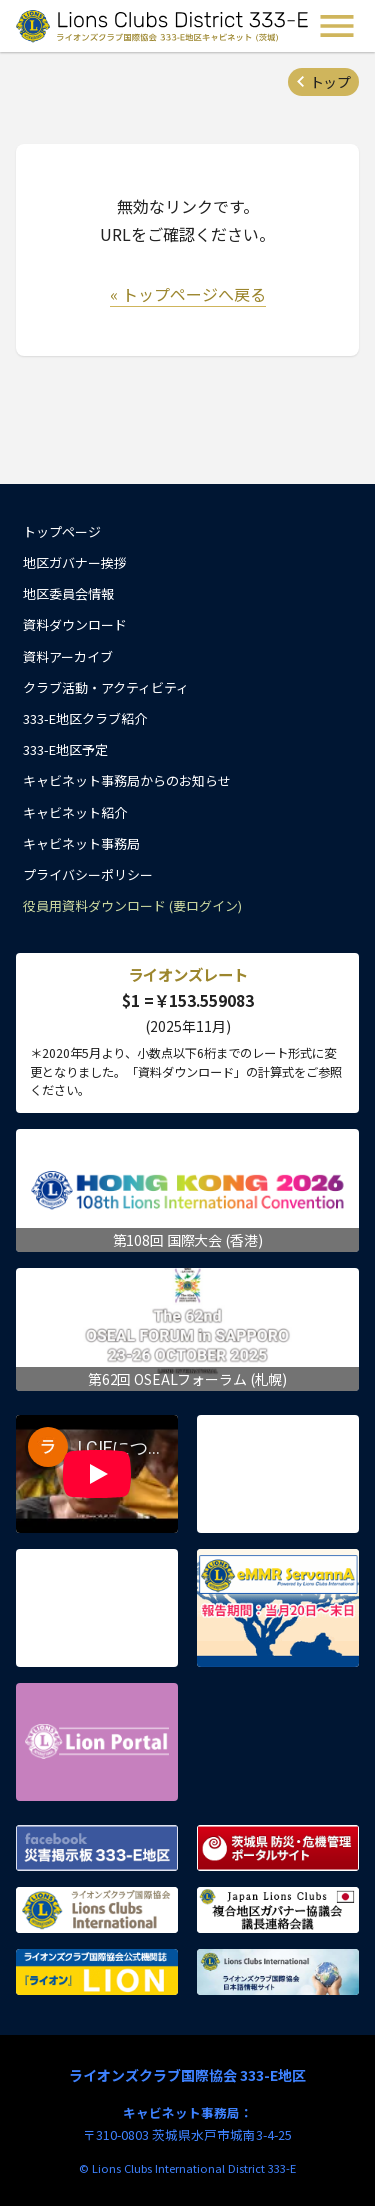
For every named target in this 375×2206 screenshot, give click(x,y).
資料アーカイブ (68, 656)
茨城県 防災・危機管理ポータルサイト (278, 1848)
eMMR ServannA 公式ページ (278, 1608)
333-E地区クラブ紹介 (85, 718)
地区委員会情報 (68, 593)
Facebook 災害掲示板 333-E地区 (97, 1848)
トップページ (62, 531)
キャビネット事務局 (81, 843)
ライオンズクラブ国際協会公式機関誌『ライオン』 (97, 1972)
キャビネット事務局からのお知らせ (127, 780)
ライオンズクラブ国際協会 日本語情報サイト (278, 1972)
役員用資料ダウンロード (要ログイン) (132, 905)
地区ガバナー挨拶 (75, 562)
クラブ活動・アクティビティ (106, 687)
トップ (330, 82)
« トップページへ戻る (188, 294)
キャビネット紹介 (75, 812)
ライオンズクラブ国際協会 (97, 1910)
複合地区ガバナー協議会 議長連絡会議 (278, 1910)
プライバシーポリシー (88, 874)
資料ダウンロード (75, 624)
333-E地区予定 (65, 749)
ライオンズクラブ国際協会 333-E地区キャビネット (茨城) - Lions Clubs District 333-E (164, 26)
